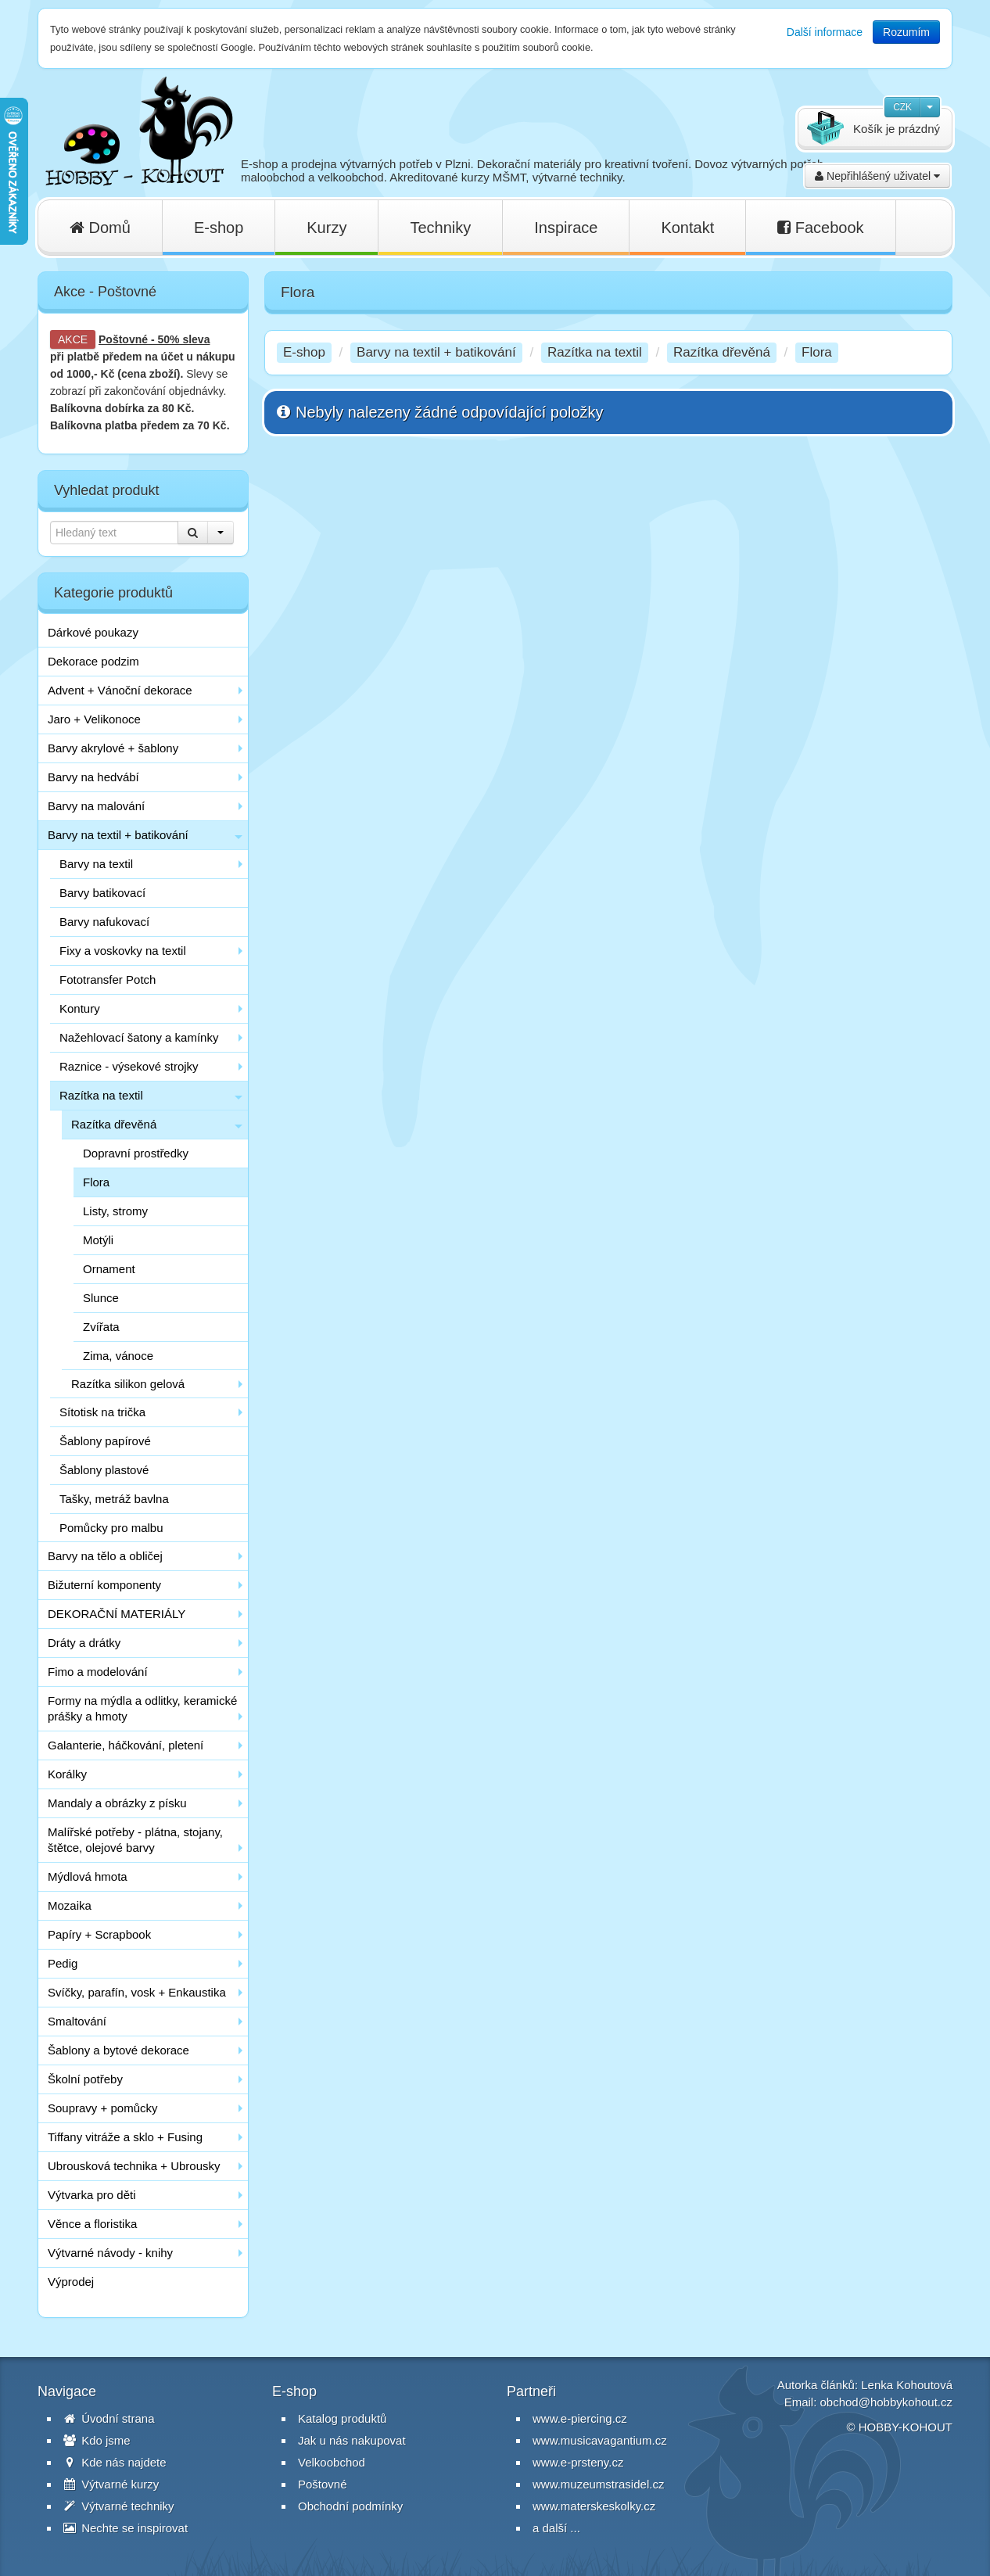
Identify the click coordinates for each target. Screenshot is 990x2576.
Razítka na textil (101, 1095)
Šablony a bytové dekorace (118, 2050)
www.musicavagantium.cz (600, 2440)
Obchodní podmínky (350, 2506)
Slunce (101, 1297)
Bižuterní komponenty (104, 1584)
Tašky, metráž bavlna (114, 1498)
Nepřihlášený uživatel (877, 176)
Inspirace (565, 227)
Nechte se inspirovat (125, 2528)
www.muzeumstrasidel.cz (598, 2484)
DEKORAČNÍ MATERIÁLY (116, 1613)
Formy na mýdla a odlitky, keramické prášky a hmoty (142, 1708)
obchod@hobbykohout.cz (886, 2402)
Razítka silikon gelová (128, 1383)
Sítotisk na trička (102, 1412)
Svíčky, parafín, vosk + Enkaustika (137, 1992)
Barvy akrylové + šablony (113, 748)
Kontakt (687, 227)
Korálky (67, 1774)
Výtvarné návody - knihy (110, 2252)
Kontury (79, 1008)
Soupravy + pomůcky (103, 2108)
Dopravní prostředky (135, 1153)
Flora (96, 1182)
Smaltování (77, 2021)
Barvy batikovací (102, 892)
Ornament (109, 1268)
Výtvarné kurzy (111, 2484)
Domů (100, 227)
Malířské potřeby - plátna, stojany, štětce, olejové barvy (135, 1839)
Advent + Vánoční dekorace (120, 690)
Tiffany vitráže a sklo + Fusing (125, 2137)
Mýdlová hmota (87, 1876)
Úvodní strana (109, 2418)
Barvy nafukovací (104, 921)
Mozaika (69, 1905)
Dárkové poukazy (93, 632)
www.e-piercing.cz (580, 2418)
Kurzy (326, 227)
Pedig (62, 1963)
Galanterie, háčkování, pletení (125, 1745)
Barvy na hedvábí (93, 777)
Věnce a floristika (92, 2223)
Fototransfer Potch (107, 979)
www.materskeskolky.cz (594, 2506)
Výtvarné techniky (118, 2506)
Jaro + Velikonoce (94, 719)
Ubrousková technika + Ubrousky (134, 2165)
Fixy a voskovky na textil (122, 950)
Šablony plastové (104, 1469)
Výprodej (71, 2281)
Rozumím (906, 32)
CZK (902, 107)
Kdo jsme (97, 2440)
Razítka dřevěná (113, 1124)
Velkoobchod (331, 2462)
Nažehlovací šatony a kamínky (138, 1037)
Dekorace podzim (93, 661)
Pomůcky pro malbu (111, 1527)
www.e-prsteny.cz (578, 2462)
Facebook (820, 227)
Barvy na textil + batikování (118, 834)
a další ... (556, 2528)
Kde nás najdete (115, 2462)
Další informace (825, 32)
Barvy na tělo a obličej (105, 1555)
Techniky (440, 227)
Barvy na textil (96, 863)
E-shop (218, 227)
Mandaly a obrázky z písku (117, 1803)
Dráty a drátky (84, 1642)
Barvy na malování (96, 806)
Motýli (98, 1240)
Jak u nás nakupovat (352, 2440)
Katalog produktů (342, 2418)
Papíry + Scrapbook (99, 1934)
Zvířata (101, 1326)
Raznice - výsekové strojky (129, 1066)
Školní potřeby (85, 2079)
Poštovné (123, 339)
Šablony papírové (105, 1441)
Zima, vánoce (118, 1355)
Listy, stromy (115, 1211)
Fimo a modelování (98, 1671)
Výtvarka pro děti (92, 2194)
